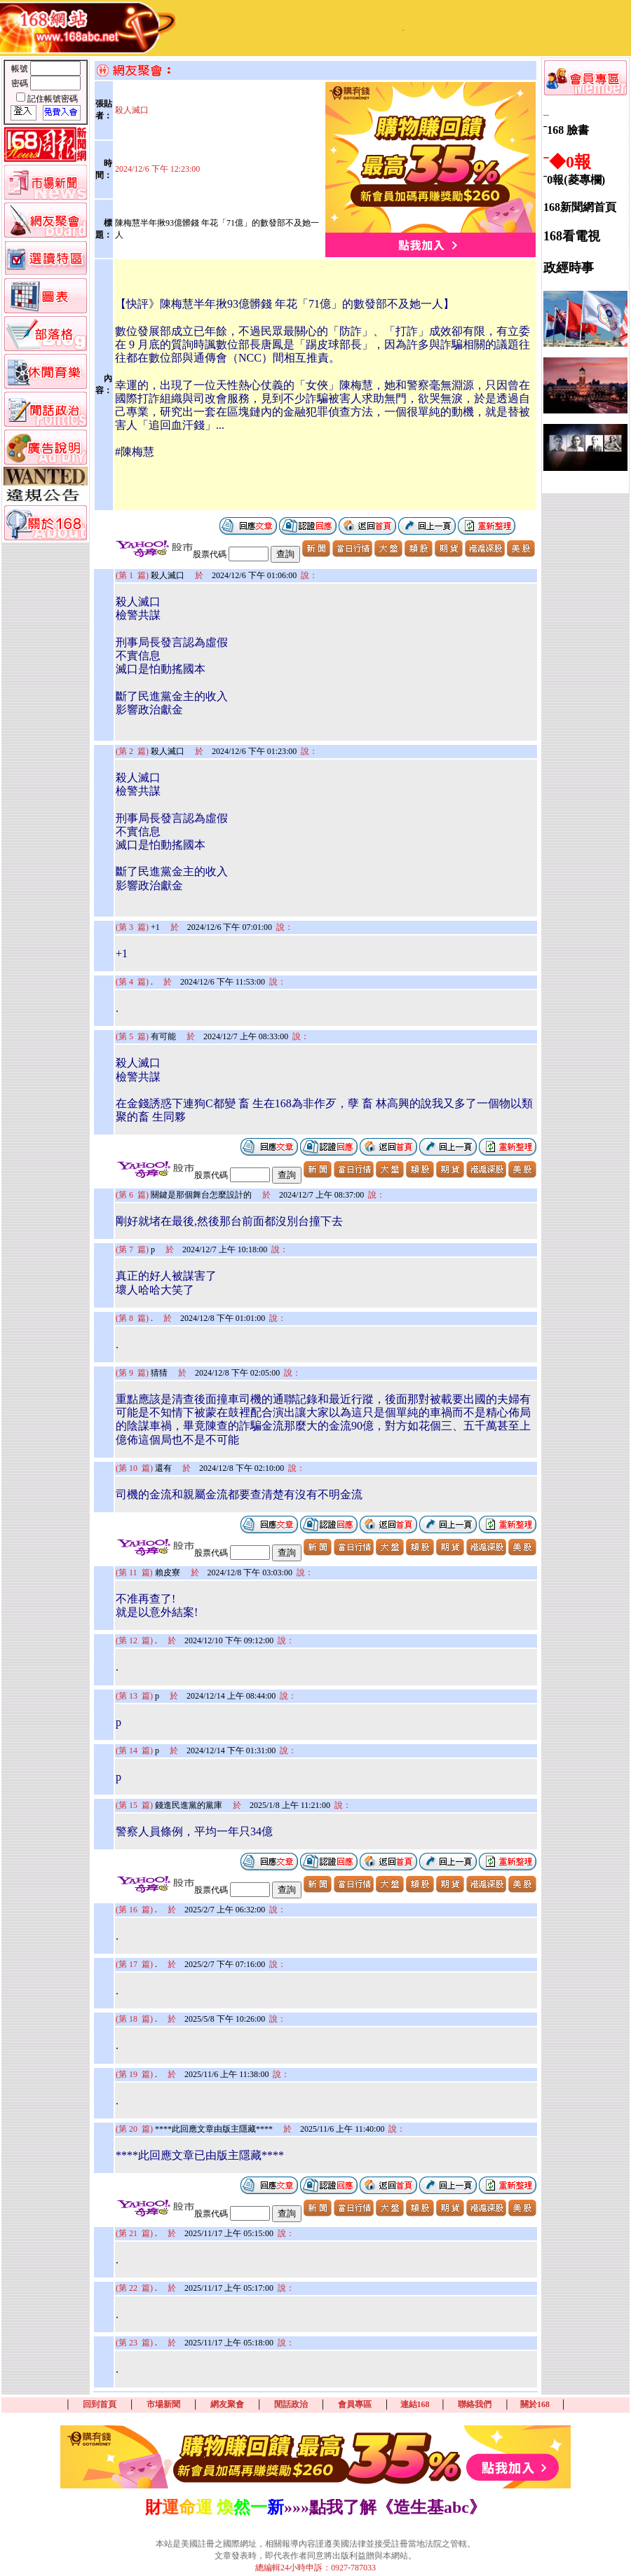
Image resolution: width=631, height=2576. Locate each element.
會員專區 (355, 2404)
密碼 (20, 83)
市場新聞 (163, 2404)
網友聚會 (227, 2404)
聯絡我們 (474, 2404)
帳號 (20, 69)
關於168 (535, 2404)
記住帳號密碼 (52, 99)
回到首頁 (99, 2404)
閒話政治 (291, 2404)
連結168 (415, 2404)
